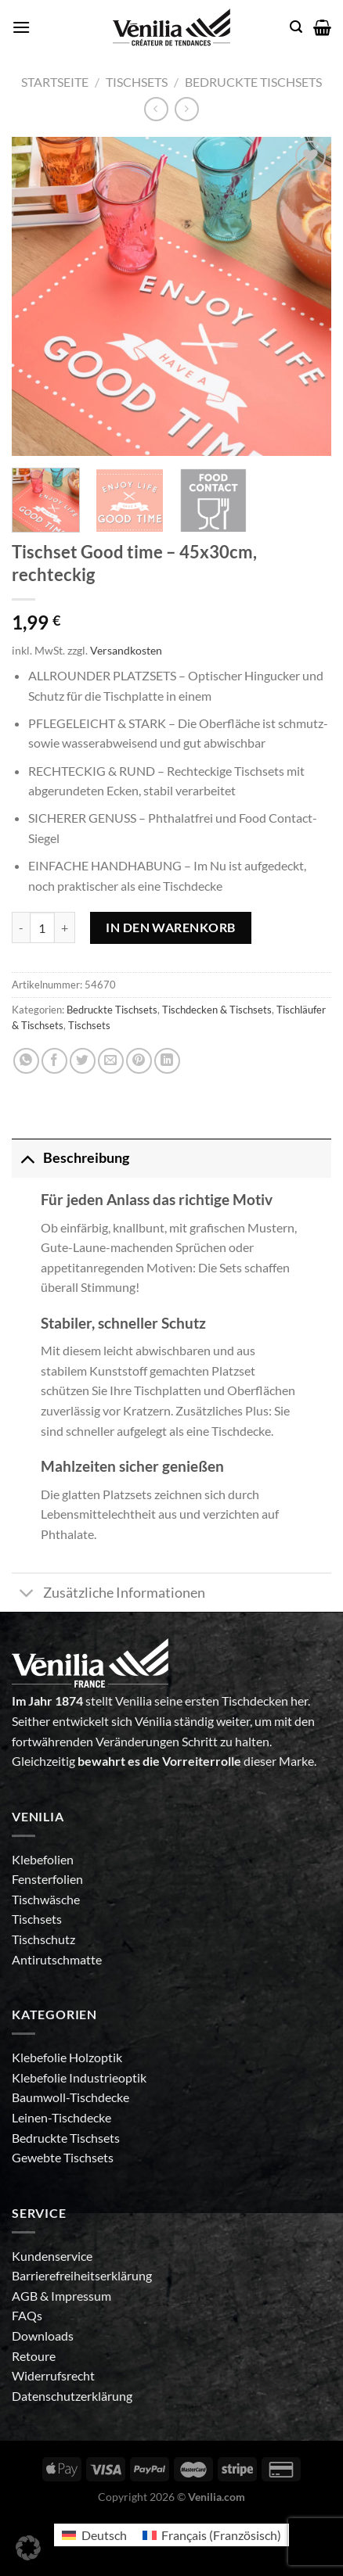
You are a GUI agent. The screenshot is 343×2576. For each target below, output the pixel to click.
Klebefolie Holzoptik (67, 2057)
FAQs (27, 2315)
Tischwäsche (46, 1899)
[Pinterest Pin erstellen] (139, 1061)
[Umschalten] (27, 1158)
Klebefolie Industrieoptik (79, 2077)
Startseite (54, 81)
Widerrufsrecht (53, 2375)
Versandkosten (126, 650)
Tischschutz (43, 1939)
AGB (26, 2295)
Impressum (81, 2295)
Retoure (34, 2355)
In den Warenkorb (171, 927)
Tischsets (137, 81)
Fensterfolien (47, 1878)
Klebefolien (43, 1859)
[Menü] (21, 27)
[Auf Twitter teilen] (83, 1061)
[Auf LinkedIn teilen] (167, 1061)
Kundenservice (52, 2255)
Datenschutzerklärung (72, 2395)
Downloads (43, 2335)
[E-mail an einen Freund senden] (111, 1061)
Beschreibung (70, 1158)
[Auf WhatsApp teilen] (26, 1061)
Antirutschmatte (57, 1959)
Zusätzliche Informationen (108, 1594)
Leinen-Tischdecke (61, 2117)
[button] (28, 2548)
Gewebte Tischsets (63, 2157)
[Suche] (296, 27)
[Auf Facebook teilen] (54, 1061)
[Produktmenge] (42, 927)
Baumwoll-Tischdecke (70, 2097)
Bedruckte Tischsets (253, 81)
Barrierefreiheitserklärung (82, 2275)
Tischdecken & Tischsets (217, 1009)
